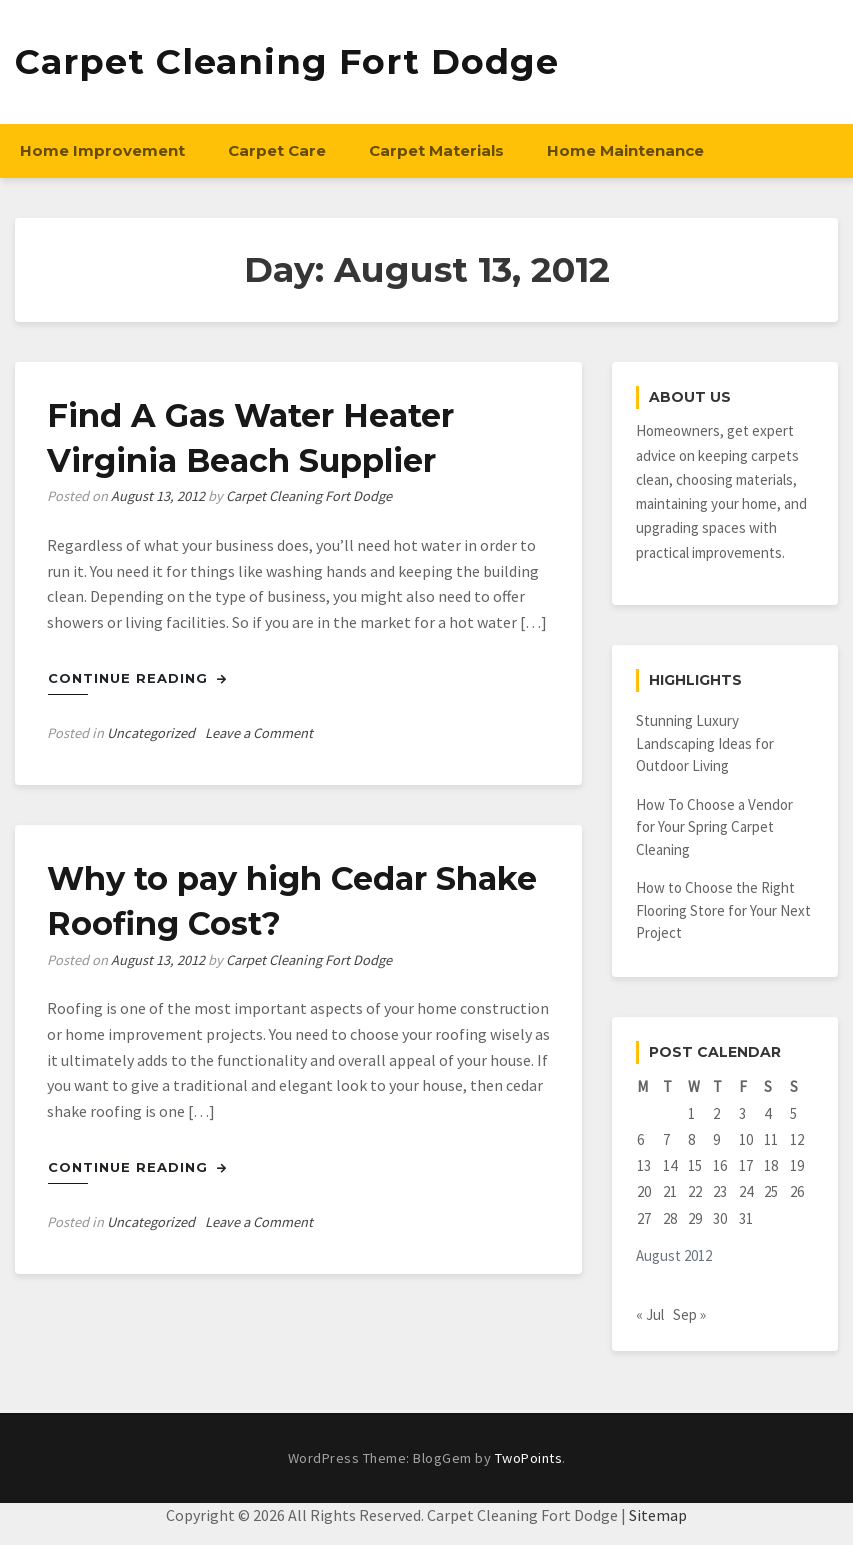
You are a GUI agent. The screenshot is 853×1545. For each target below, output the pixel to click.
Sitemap (658, 1515)
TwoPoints (529, 1458)
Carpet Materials (436, 150)
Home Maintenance (625, 150)
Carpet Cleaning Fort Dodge (287, 61)
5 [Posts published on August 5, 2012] (793, 1113)
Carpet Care (277, 150)
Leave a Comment (259, 733)
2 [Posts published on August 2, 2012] (716, 1113)
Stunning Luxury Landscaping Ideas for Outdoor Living (705, 743)
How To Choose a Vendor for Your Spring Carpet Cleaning (714, 827)
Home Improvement (102, 150)
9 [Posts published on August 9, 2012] (716, 1139)
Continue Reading (137, 678)
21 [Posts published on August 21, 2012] (670, 1191)
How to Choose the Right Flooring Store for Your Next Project (723, 910)
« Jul (650, 1314)
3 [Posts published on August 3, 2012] (742, 1113)
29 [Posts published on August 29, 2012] (695, 1218)
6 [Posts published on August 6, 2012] (640, 1139)
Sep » (689, 1314)
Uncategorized (151, 733)
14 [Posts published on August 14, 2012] (670, 1165)
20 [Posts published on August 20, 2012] (644, 1191)
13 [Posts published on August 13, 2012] (644, 1165)
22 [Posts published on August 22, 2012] (695, 1191)
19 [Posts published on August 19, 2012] (797, 1165)
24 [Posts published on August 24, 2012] (746, 1191)
